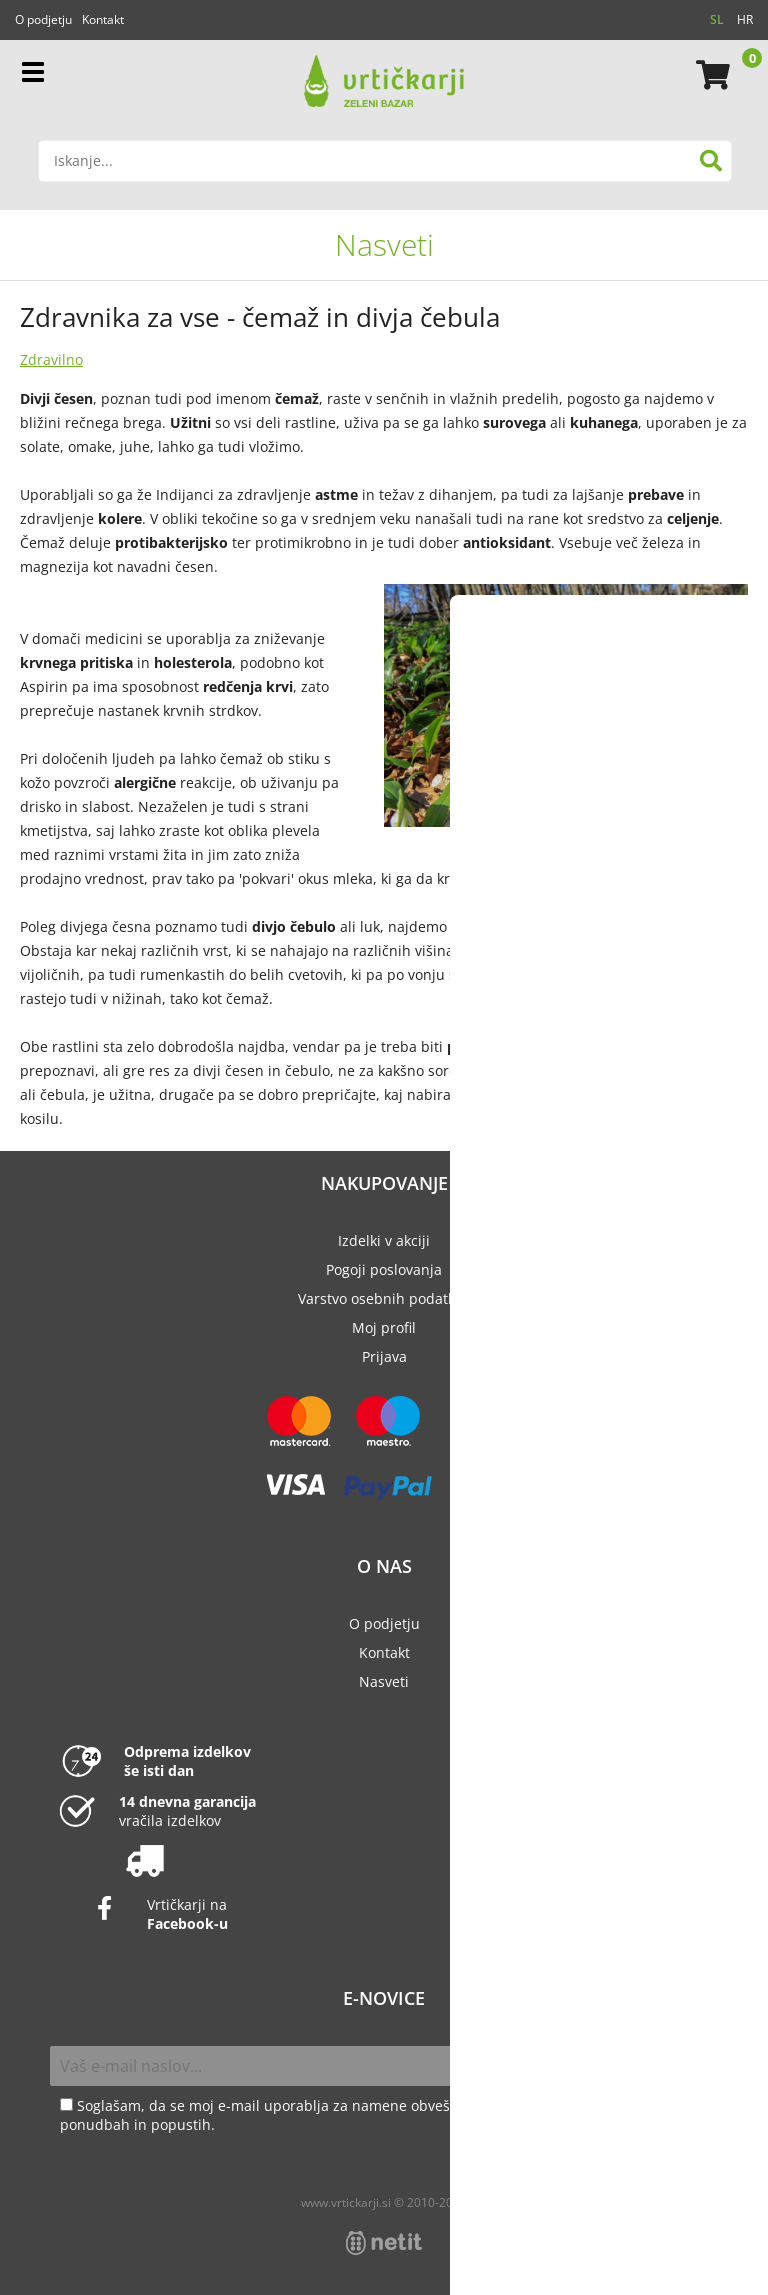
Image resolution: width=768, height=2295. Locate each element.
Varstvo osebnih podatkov (384, 1298)
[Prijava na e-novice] (697, 2066)
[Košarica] (710, 75)
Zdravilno (51, 359)
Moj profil (384, 1327)
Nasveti (384, 244)
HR (745, 19)
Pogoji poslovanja (384, 1269)
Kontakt (103, 19)
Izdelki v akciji (384, 1240)
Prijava (384, 1356)
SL (717, 19)
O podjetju (43, 19)
